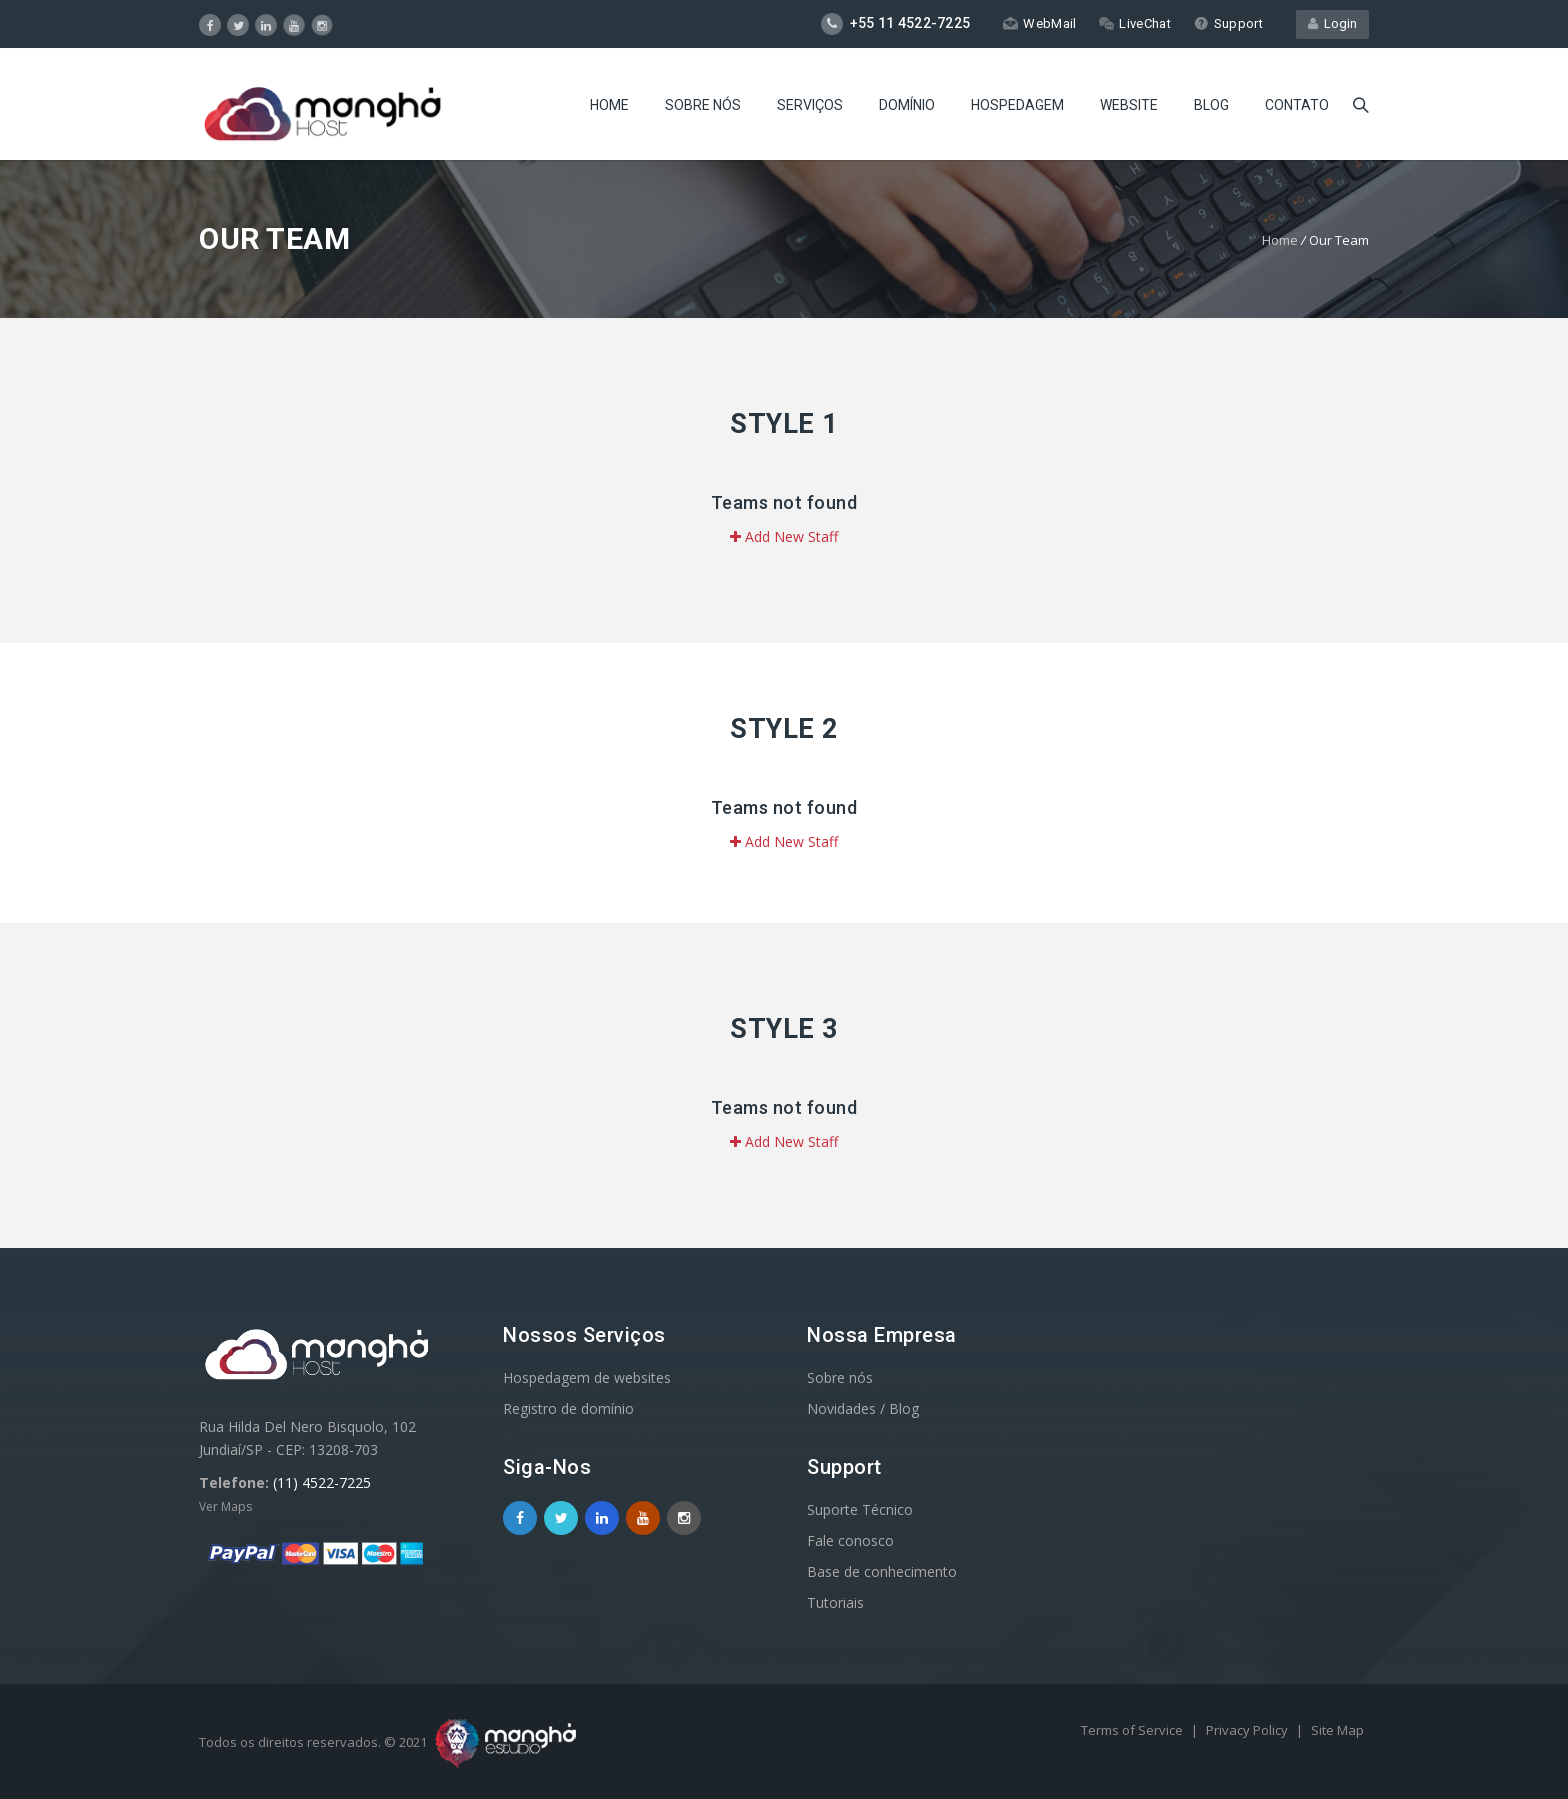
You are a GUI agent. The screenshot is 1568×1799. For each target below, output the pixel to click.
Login (1332, 23)
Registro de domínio (568, 1408)
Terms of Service (1133, 1730)
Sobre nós (703, 105)
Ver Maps (225, 1506)
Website (1129, 105)
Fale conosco (850, 1540)
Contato (1297, 105)
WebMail (1039, 23)
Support (1228, 23)
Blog (1211, 105)
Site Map (1337, 1730)
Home (609, 105)
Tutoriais (835, 1602)
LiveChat (1134, 23)
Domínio (907, 105)
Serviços (810, 105)
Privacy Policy (1248, 1730)
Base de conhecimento (882, 1571)
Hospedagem (1017, 105)
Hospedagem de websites (587, 1377)
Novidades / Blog (863, 1408)
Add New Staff (784, 536)
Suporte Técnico (860, 1509)
